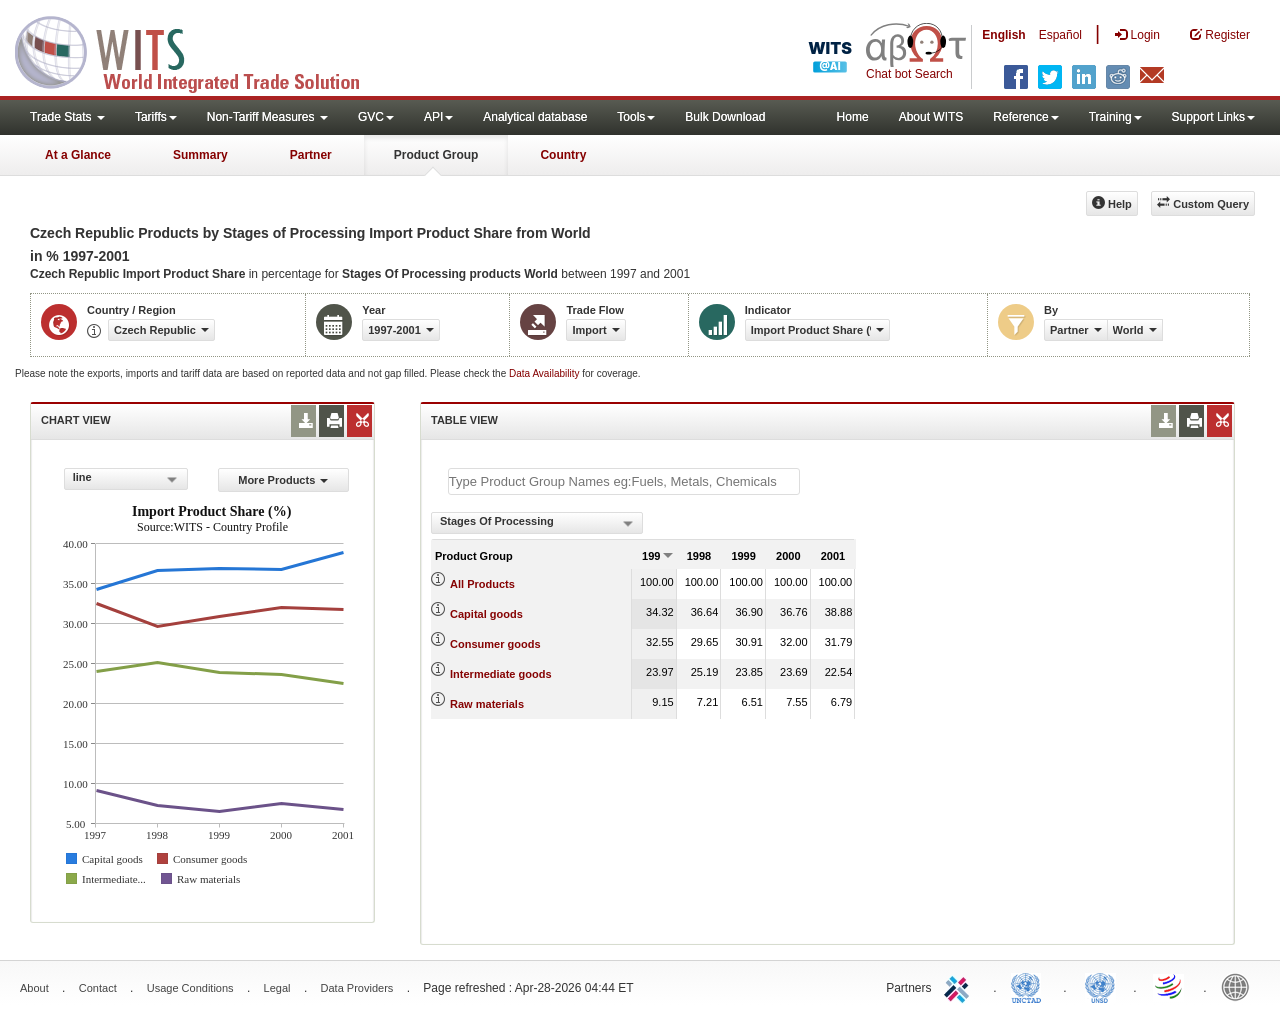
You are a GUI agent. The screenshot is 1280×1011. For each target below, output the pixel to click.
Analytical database (535, 117)
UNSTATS (1100, 986)
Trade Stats (67, 117)
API (438, 117)
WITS (200, 50)
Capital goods (486, 614)
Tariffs (156, 117)
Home (853, 117)
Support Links (1213, 117)
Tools (636, 117)
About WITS (931, 117)
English (1003, 35)
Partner (311, 155)
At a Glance (78, 155)
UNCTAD (1030, 986)
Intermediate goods (500, 674)
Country (563, 155)
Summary (200, 155)
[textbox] (624, 481)
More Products (283, 480)
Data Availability (545, 373)
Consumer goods (495, 644)
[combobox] (126, 479)
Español (1060, 35)
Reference (1025, 117)
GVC (376, 117)
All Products (482, 584)
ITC (960, 986)
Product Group (436, 155)
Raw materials (487, 704)
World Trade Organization (1170, 986)
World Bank (1240, 986)
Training (1115, 117)
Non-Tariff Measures (267, 117)
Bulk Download (725, 117)
